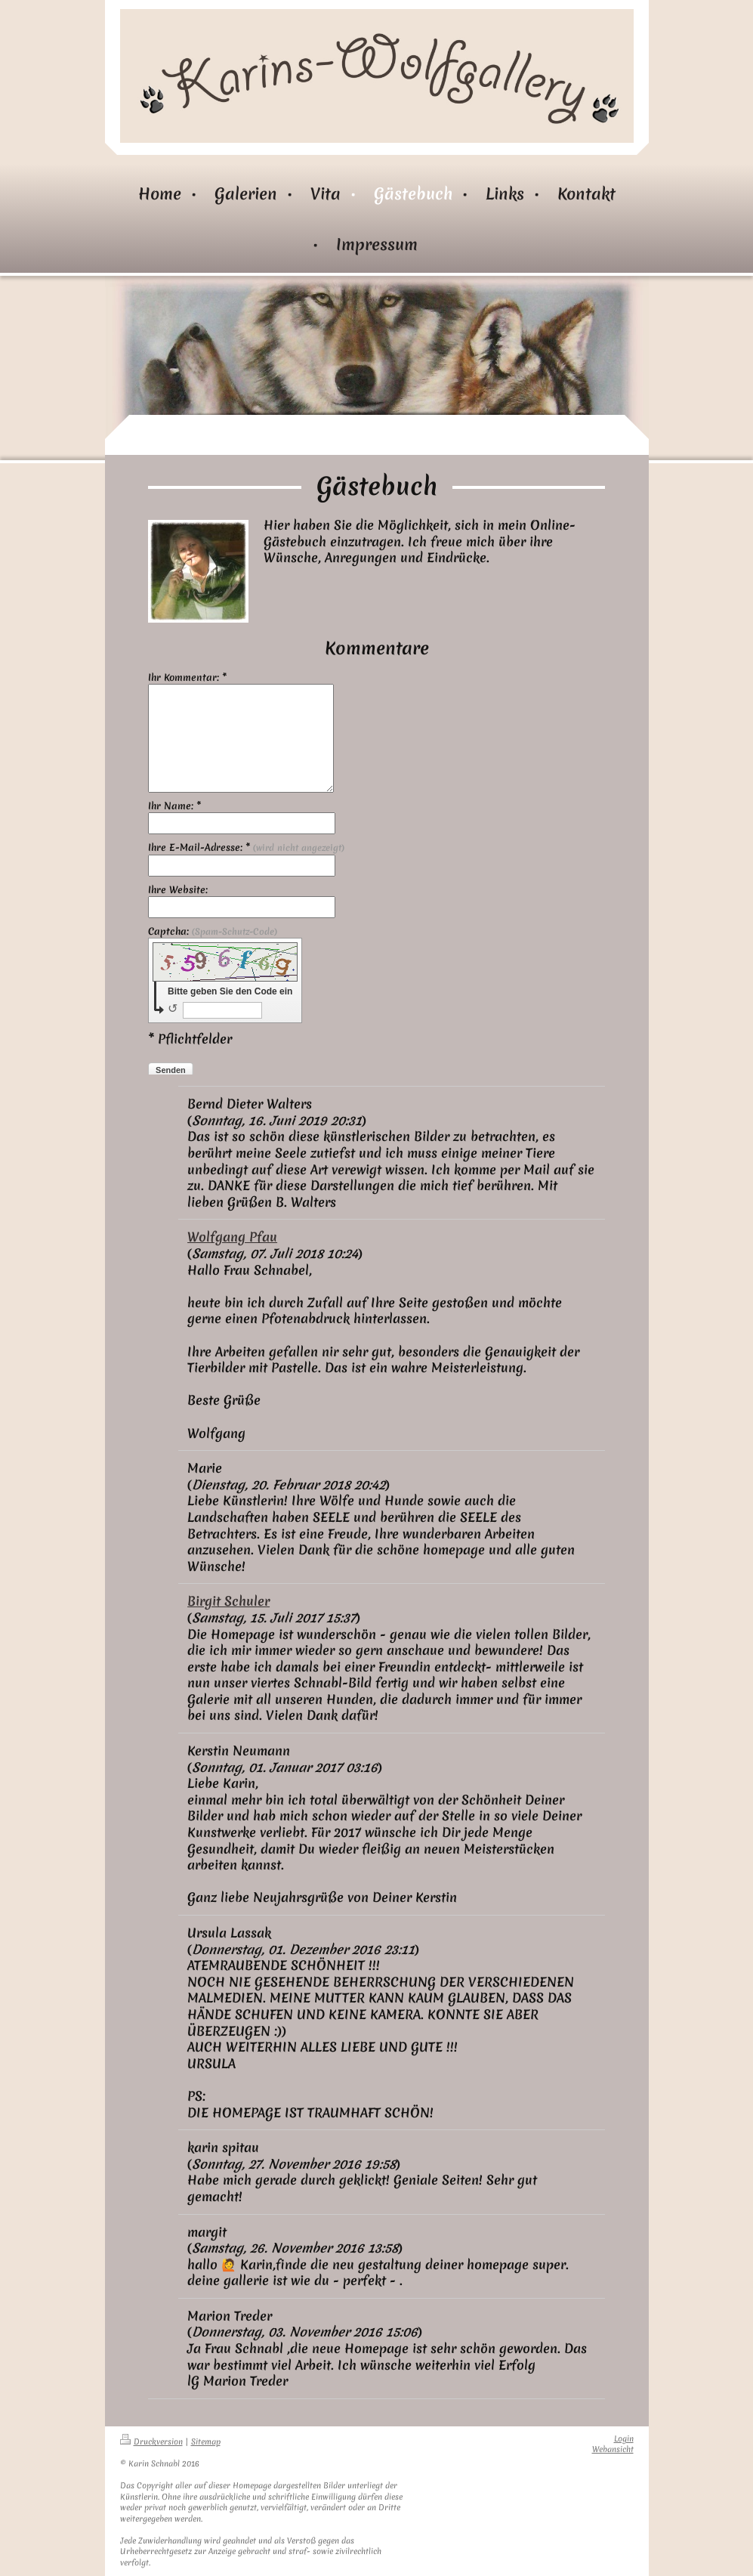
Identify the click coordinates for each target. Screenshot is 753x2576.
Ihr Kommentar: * (187, 678)
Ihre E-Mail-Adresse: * (246, 848)
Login (624, 2439)
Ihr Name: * (174, 806)
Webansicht (613, 2449)
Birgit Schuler (228, 1601)
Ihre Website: (178, 890)
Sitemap (206, 2442)
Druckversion (151, 2442)
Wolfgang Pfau (232, 1236)
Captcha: (212, 932)
